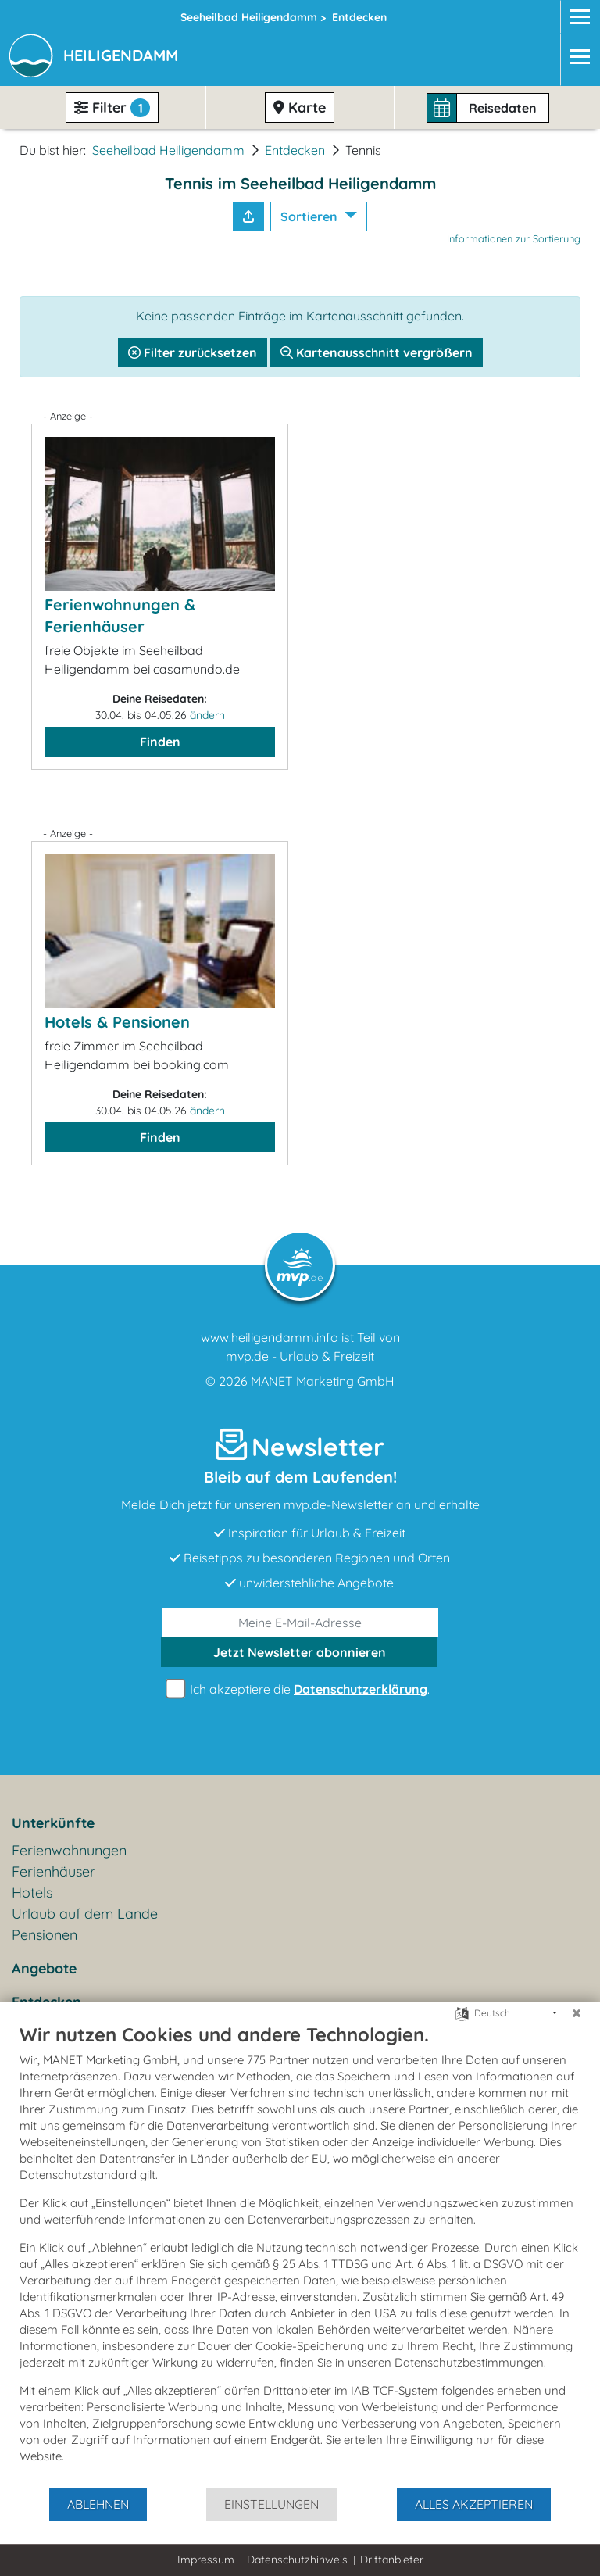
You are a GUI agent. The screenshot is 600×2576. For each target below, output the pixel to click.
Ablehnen (98, 2504)
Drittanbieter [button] (391, 2560)
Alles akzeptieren (474, 2504)
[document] (300, 2255)
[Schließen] (576, 2013)
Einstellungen (271, 2504)
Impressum (205, 2560)
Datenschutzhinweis (297, 2560)
